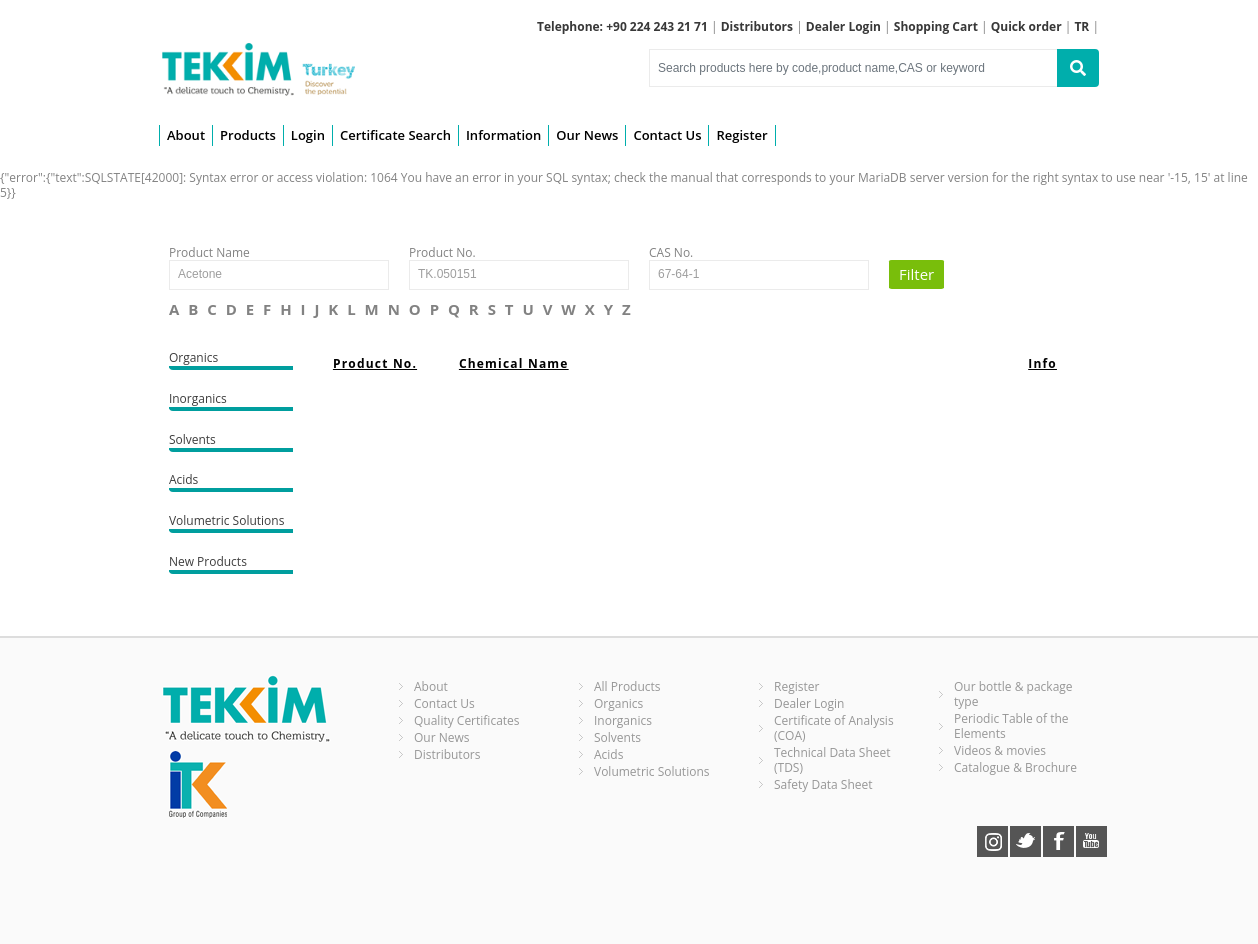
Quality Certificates (467, 720)
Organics (231, 359)
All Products (627, 686)
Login (308, 135)
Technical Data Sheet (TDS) (832, 760)
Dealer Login (809, 703)
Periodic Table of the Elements (1011, 726)
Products (248, 135)
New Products (231, 563)
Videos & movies (1000, 750)
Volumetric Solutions (231, 522)
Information (503, 135)
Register (741, 135)
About (186, 135)
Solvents (231, 441)
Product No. (442, 252)
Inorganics (231, 400)
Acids (231, 481)
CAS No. (671, 252)
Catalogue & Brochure (1015, 767)
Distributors (447, 754)
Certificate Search (395, 135)
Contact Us (667, 135)
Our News (587, 135)
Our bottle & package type (1013, 694)
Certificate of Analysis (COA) (834, 728)
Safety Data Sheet (823, 784)
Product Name (209, 252)
